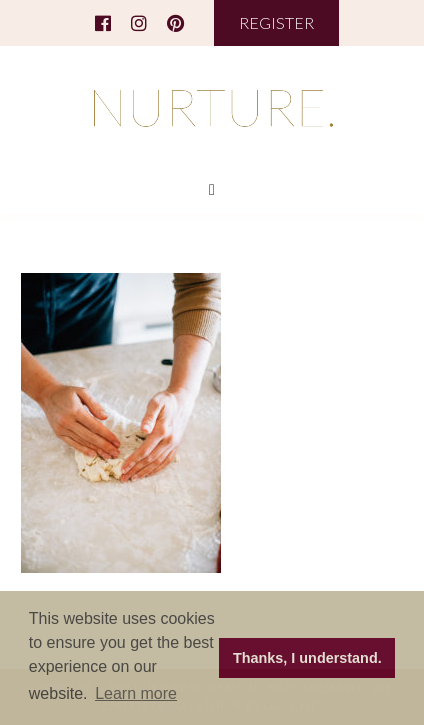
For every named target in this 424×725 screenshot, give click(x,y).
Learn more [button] (136, 693)
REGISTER (276, 22)
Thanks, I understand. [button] (307, 658)
